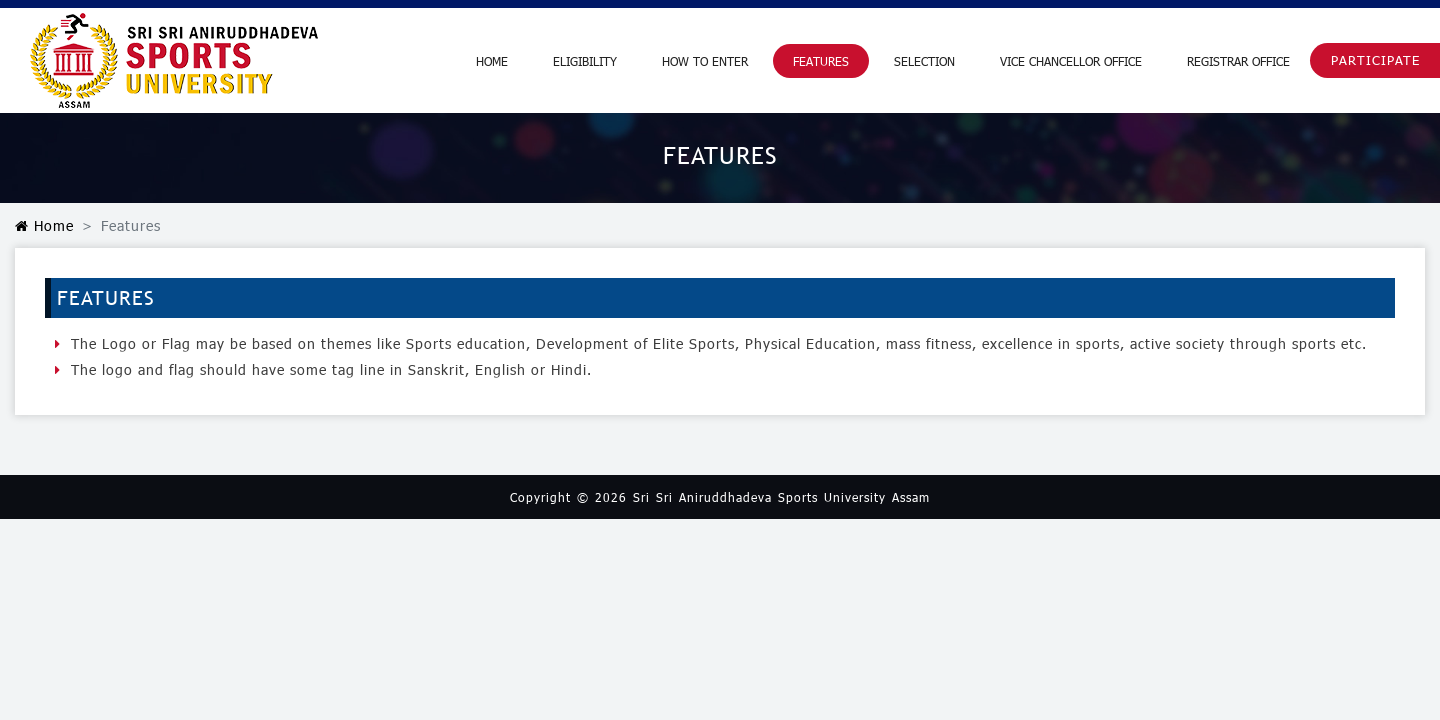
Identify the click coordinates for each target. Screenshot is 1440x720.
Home (492, 61)
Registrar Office (1238, 61)
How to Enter (705, 61)
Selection (924, 61)
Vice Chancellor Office (1071, 61)
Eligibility (585, 61)
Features (821, 61)
